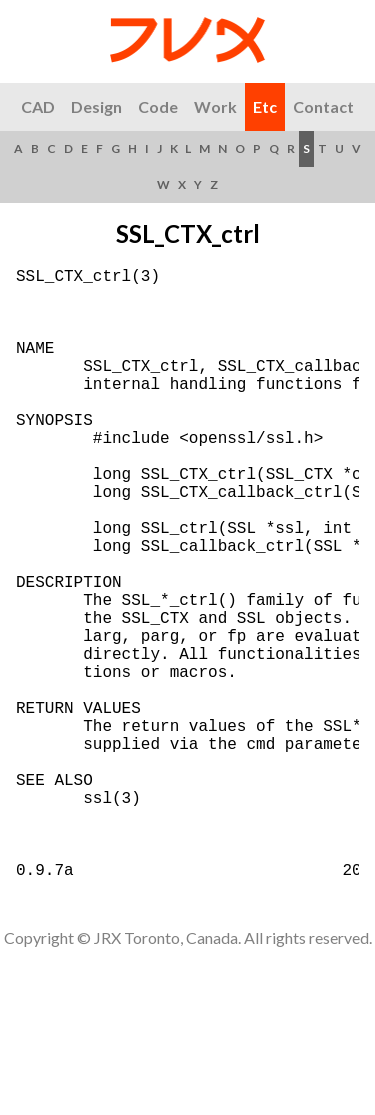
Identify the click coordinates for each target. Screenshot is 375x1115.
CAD (38, 106)
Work (215, 106)
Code (158, 106)
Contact (323, 106)
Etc (265, 106)
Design (96, 106)
